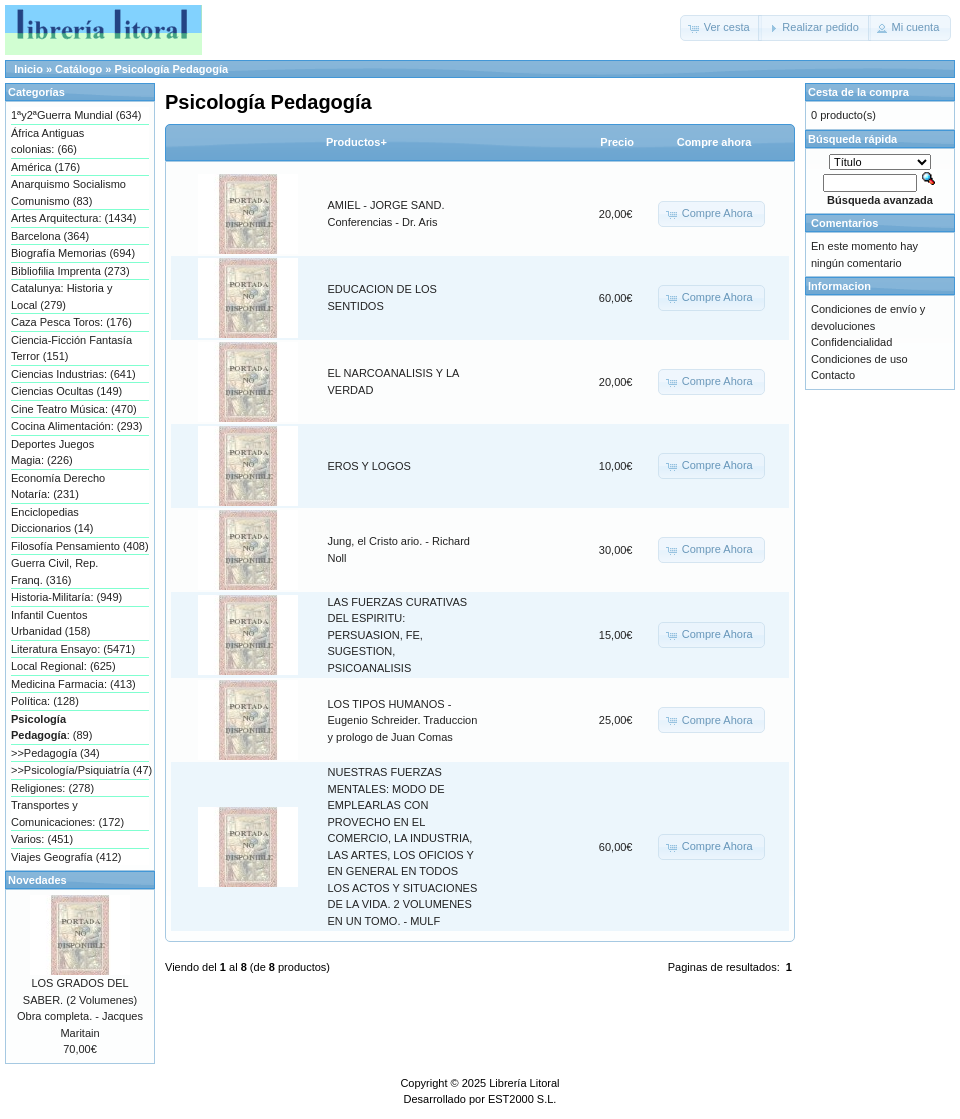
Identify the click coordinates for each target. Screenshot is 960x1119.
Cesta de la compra (858, 92)
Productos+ (356, 142)
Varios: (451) (42, 839)
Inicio (28, 69)
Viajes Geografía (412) (66, 857)
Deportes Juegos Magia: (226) (52, 452)
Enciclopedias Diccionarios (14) (52, 520)
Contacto (833, 375)
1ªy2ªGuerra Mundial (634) (76, 115)
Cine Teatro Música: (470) (74, 409)
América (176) (45, 167)
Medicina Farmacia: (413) (73, 684)
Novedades (37, 880)
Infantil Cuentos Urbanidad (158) (51, 623)
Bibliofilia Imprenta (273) (70, 271)
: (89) (51, 727)
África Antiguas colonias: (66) (47, 141)
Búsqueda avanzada (880, 200)
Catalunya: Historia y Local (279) (62, 296)
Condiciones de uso (859, 359)
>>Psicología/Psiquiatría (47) (80, 770)
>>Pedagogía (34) (55, 753)
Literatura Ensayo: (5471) (73, 649)
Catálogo (78, 69)
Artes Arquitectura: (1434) (73, 218)
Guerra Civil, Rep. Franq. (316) (54, 571)
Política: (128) (45, 701)
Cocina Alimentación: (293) (76, 426)
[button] (721, 28)
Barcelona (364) (50, 236)
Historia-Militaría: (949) (66, 597)
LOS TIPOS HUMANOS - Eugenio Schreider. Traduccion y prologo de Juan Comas (403, 720)
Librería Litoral (524, 1083)
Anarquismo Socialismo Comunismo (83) (68, 192)
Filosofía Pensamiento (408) (80, 546)
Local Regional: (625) (63, 666)
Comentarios (844, 223)
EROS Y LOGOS (369, 466)
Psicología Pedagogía (171, 69)
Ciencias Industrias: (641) (73, 374)
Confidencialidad (851, 342)
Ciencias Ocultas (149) (66, 391)
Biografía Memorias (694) (73, 253)
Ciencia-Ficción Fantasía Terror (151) (71, 348)
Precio (617, 142)
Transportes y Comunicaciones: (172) (67, 813)
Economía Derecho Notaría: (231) (58, 486)
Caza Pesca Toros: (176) (71, 322)
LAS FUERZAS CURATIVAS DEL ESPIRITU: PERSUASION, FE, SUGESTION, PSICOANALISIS (398, 635)
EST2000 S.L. (522, 1099)
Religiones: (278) (52, 788)
